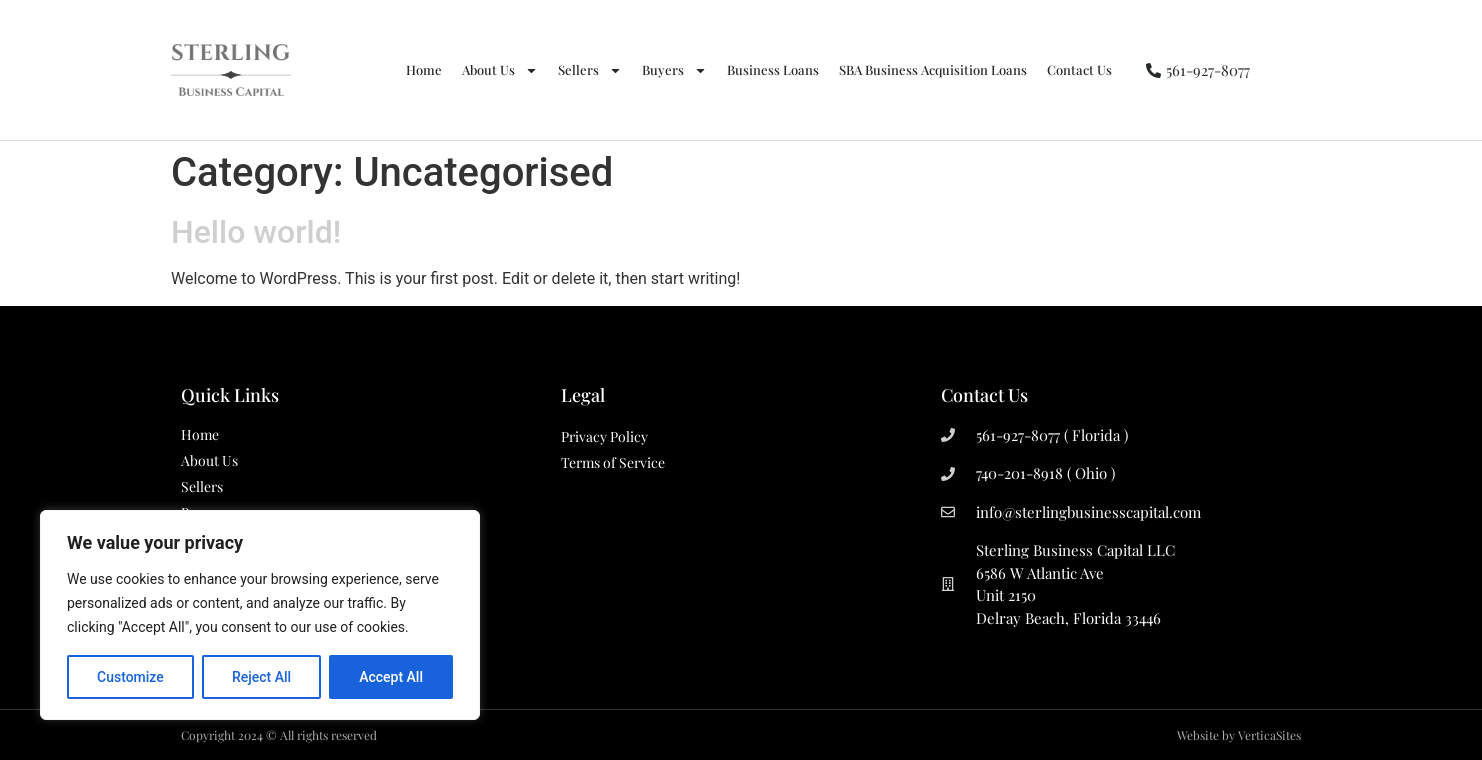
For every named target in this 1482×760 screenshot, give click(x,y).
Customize (130, 677)
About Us (500, 70)
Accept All (391, 677)
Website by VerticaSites (1239, 735)
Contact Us (1079, 69)
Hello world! (256, 232)
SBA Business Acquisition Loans (933, 69)
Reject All (261, 677)
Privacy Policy (604, 436)
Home (424, 69)
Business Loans (773, 69)
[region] (260, 615)
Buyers (674, 70)
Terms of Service (613, 462)
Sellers (590, 70)
